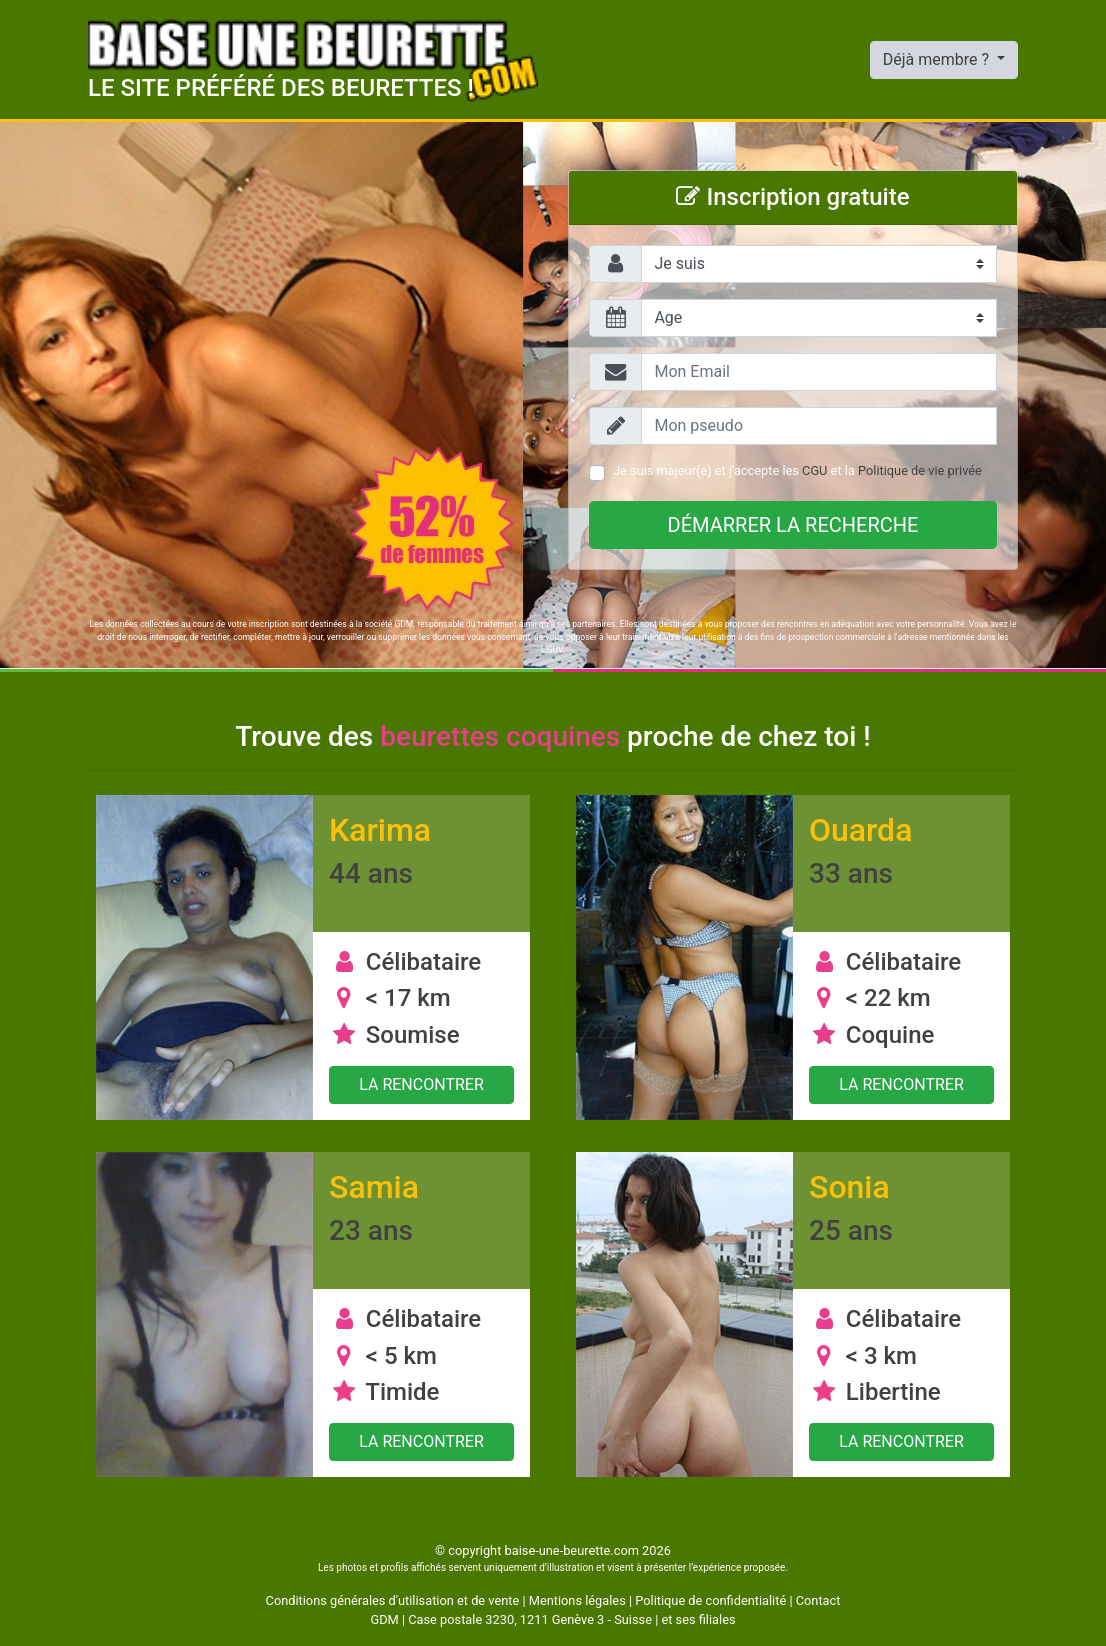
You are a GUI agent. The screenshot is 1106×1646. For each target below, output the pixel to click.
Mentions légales (577, 1600)
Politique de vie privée (920, 470)
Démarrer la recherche (793, 525)
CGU (814, 470)
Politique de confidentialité (710, 1600)
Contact (818, 1600)
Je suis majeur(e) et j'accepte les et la (797, 470)
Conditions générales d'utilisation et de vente (393, 1600)
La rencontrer (421, 1084)
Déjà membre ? (938, 59)
